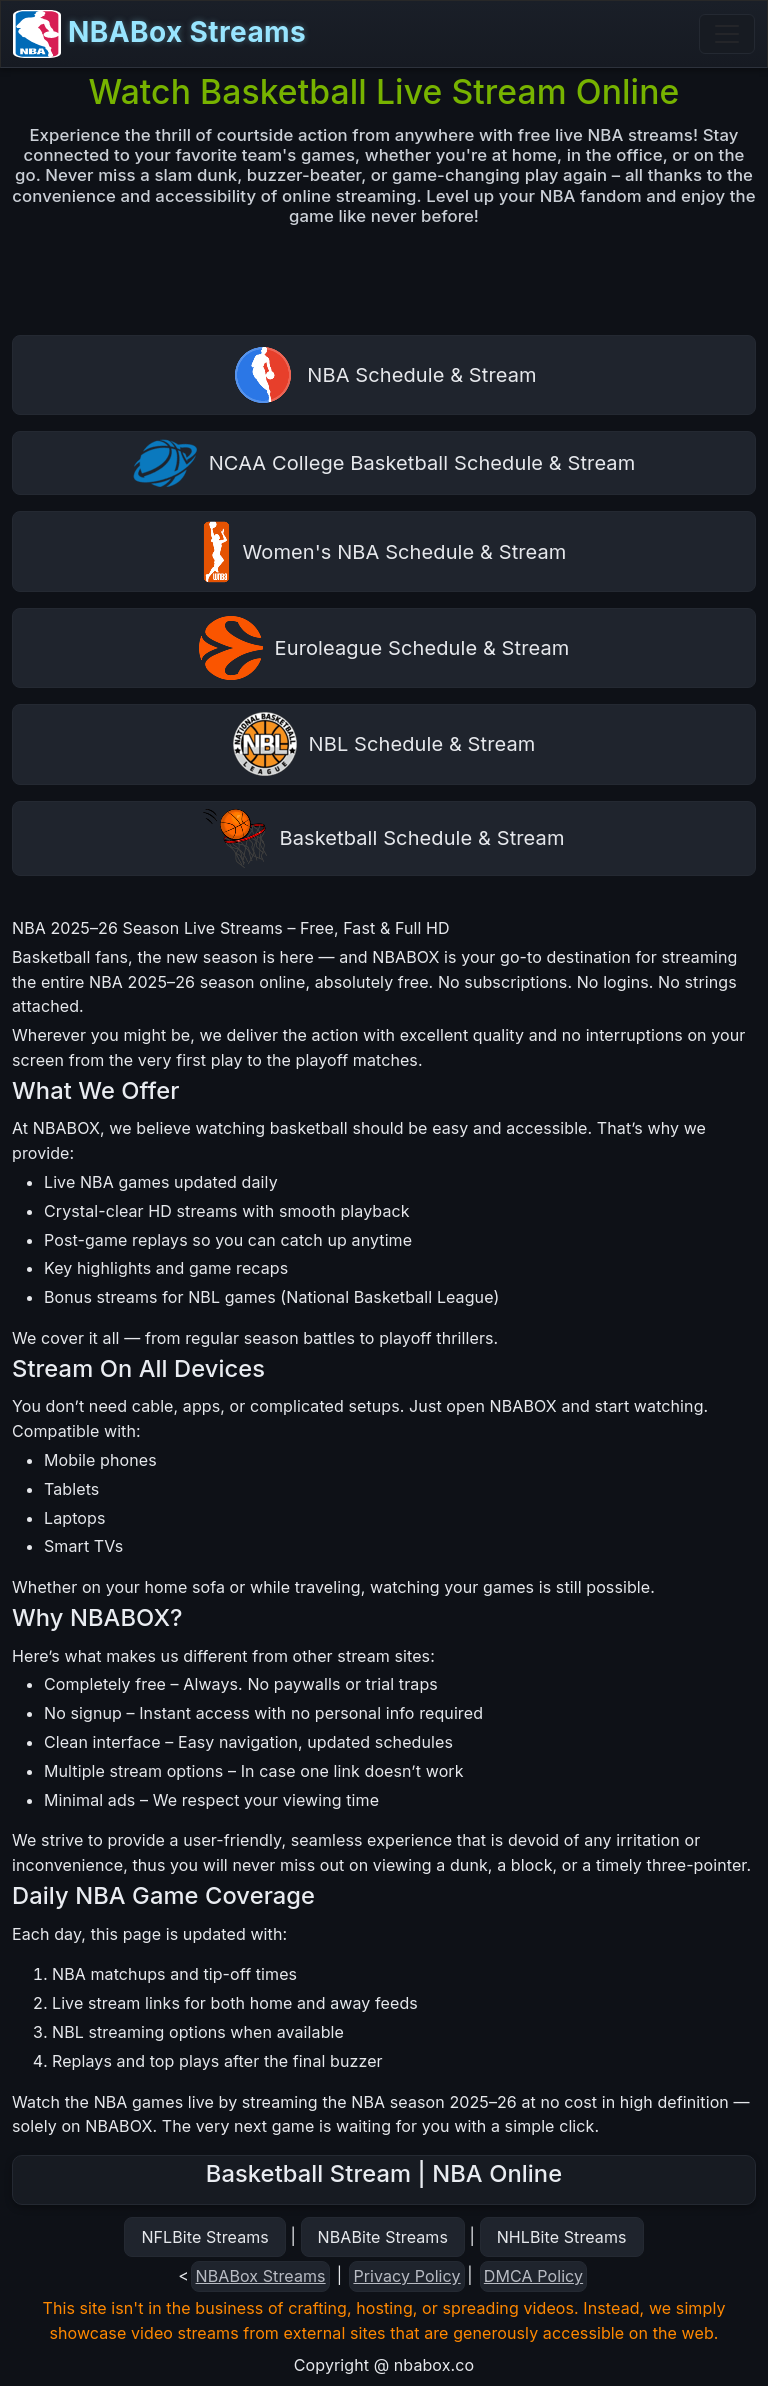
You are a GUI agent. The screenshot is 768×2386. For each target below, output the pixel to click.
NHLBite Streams (562, 2237)
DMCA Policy (533, 2276)
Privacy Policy (406, 2276)
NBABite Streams (383, 2237)
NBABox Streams (159, 34)
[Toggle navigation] (727, 34)
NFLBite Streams (204, 2237)
